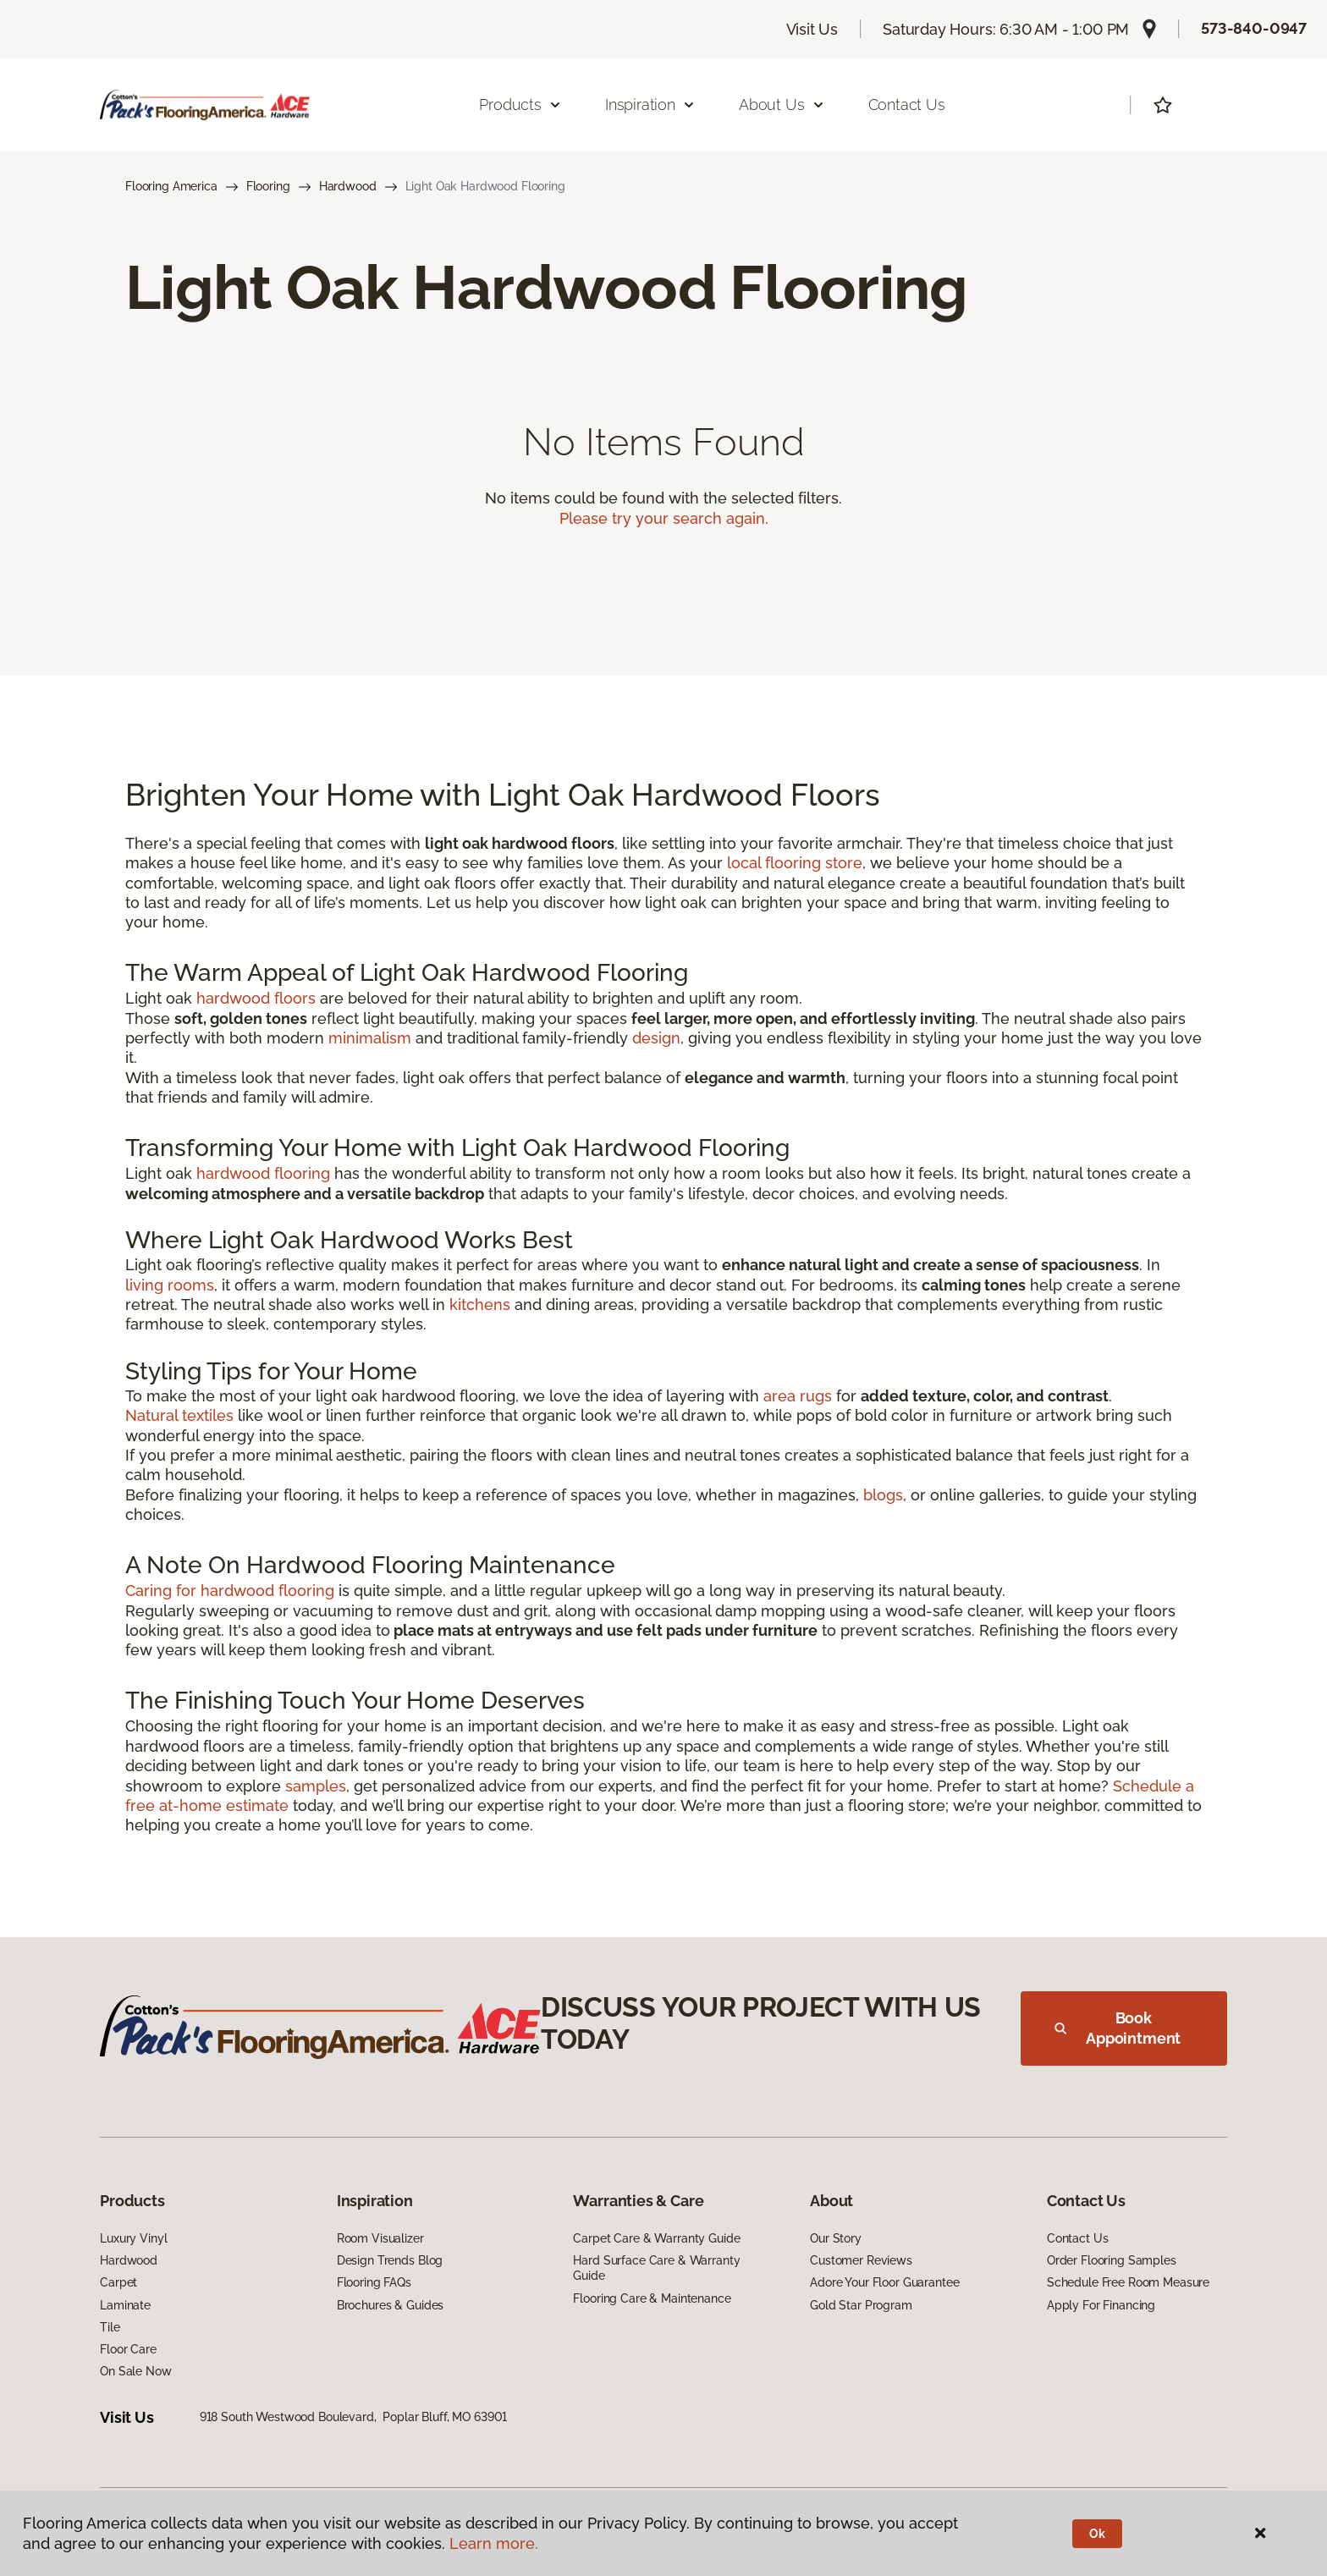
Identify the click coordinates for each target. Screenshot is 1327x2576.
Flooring (268, 186)
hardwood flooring (263, 1173)
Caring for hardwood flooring (229, 1590)
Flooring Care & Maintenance (651, 2298)
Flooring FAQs (374, 2282)
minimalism (369, 1038)
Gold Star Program (861, 2305)
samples (315, 1786)
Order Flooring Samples (1111, 2260)
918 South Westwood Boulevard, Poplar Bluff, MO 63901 (354, 2417)
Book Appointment (1117, 2028)
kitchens (479, 1304)
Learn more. (493, 2543)
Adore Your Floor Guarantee (884, 2282)
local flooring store (794, 863)
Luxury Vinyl (133, 2238)
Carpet (118, 2282)
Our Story (836, 2238)
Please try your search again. (663, 518)
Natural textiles (179, 1415)
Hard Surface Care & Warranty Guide (656, 2268)
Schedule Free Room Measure (1128, 2282)
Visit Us (812, 29)
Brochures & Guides (390, 2305)
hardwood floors (256, 998)
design (656, 1038)
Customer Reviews (861, 2260)
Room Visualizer (380, 2238)
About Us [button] (782, 104)
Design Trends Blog (390, 2260)
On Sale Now (135, 2371)
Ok (1097, 2533)
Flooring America (171, 186)
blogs (883, 1495)
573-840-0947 (1254, 28)
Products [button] (520, 104)
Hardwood (348, 186)
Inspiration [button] (650, 104)
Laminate (125, 2305)
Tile (109, 2327)
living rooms (169, 1285)
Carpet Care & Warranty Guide (656, 2238)
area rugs (797, 1396)
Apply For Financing (1101, 2305)
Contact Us (906, 104)
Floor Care (128, 2349)
